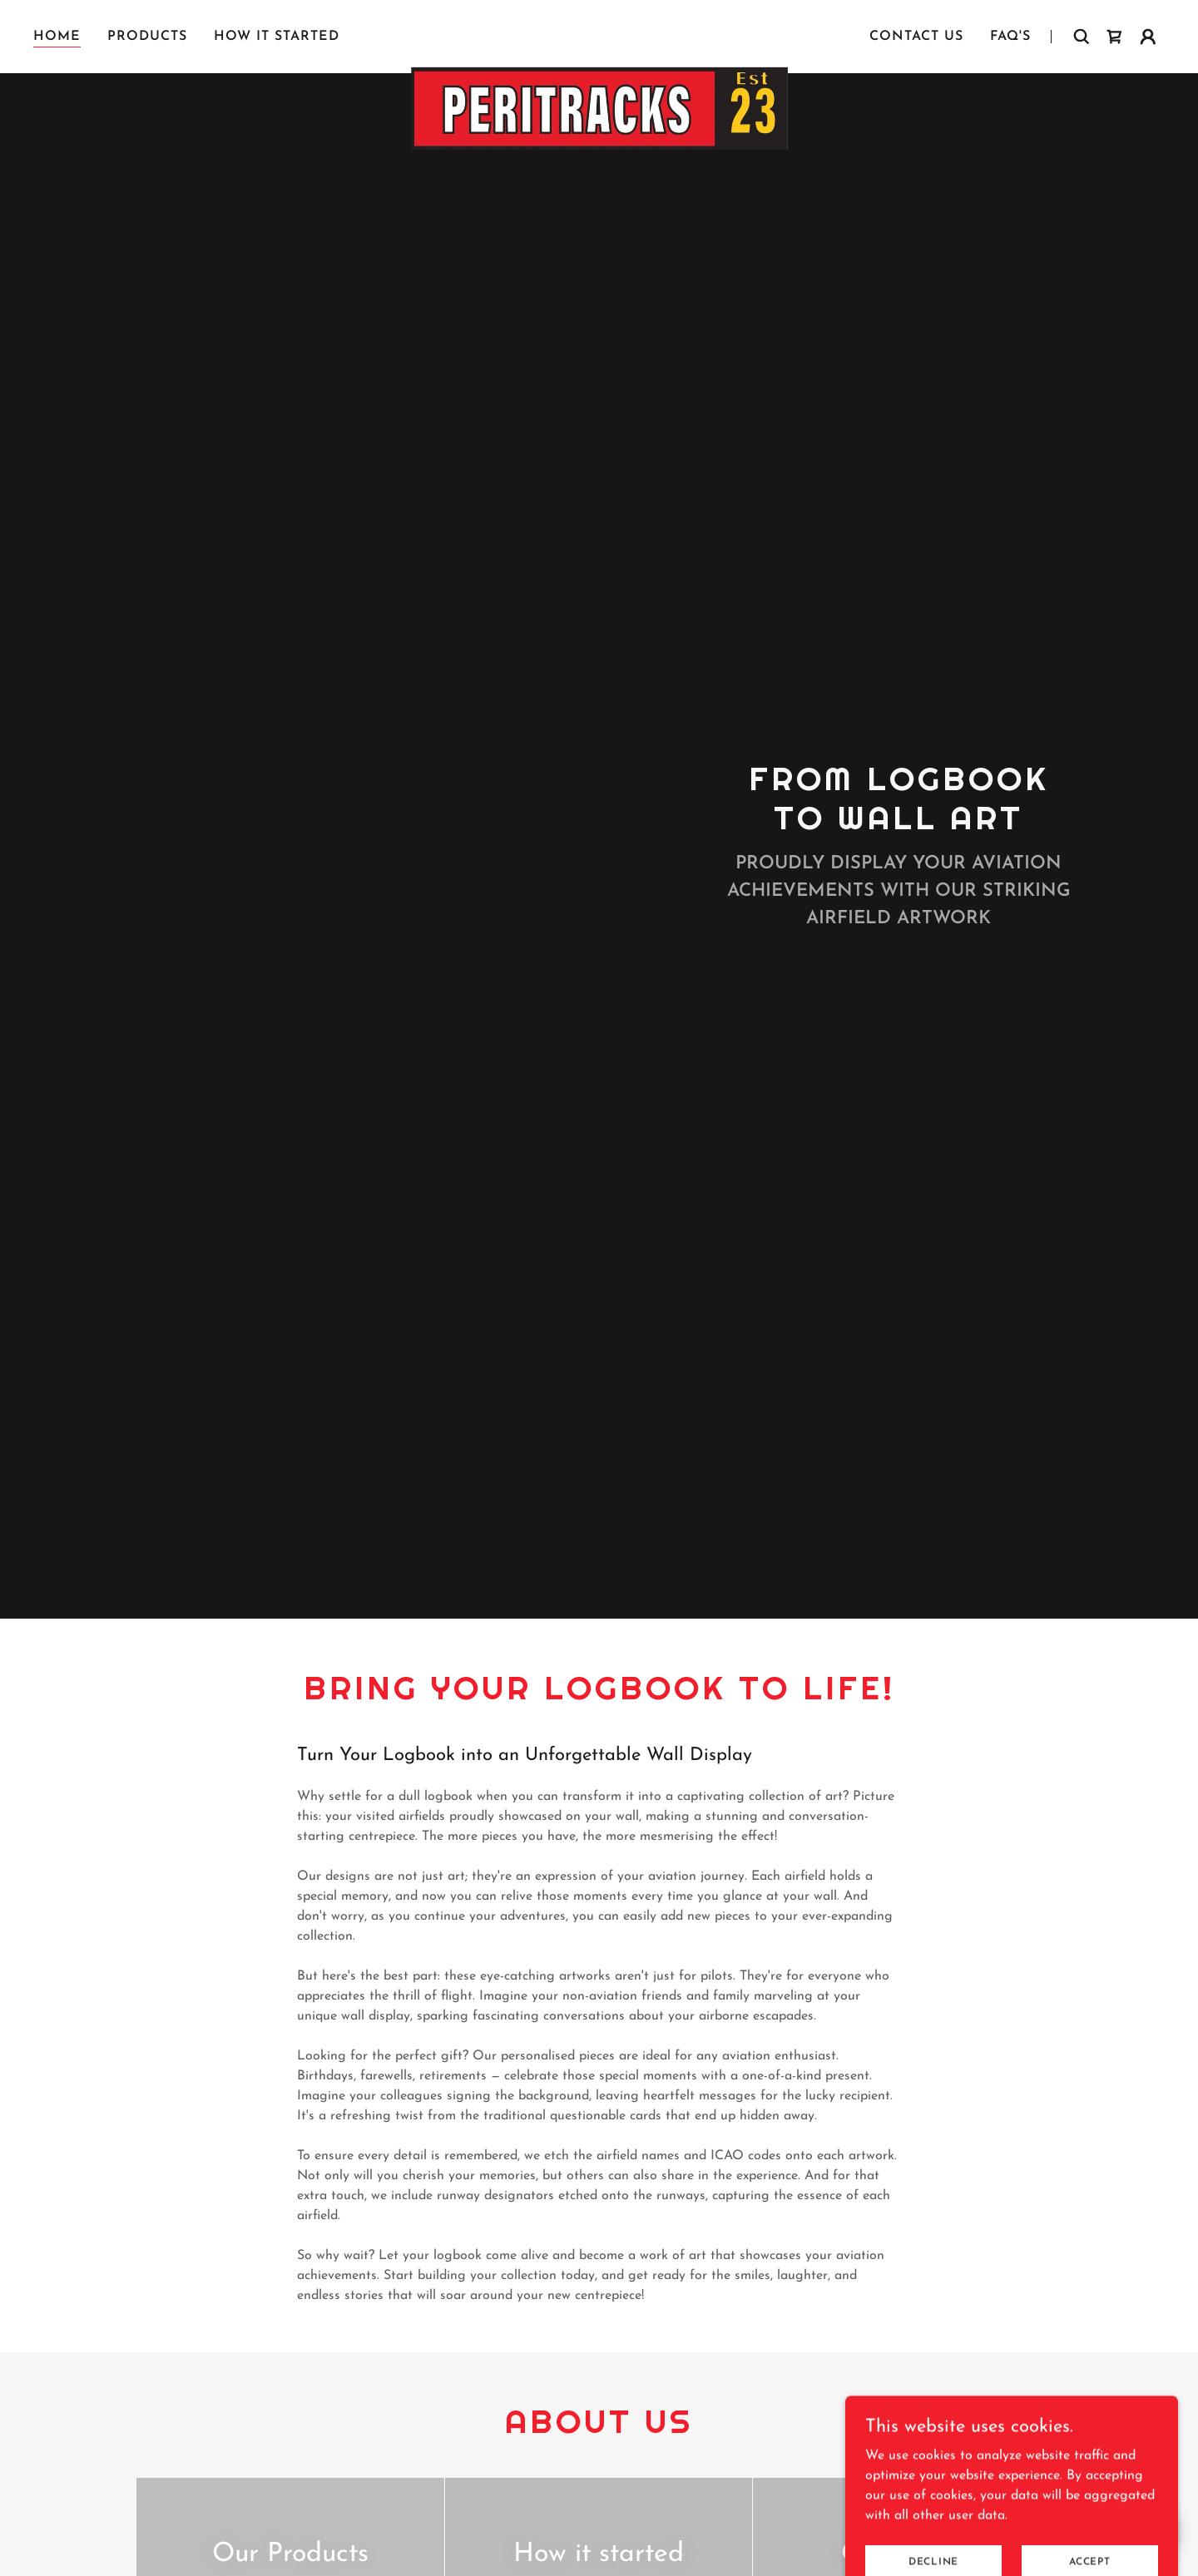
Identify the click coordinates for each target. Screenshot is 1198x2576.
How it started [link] (276, 36)
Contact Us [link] (916, 36)
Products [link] (147, 36)
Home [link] (57, 36)
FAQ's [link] (1010, 36)
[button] (1148, 36)
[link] (598, 33)
